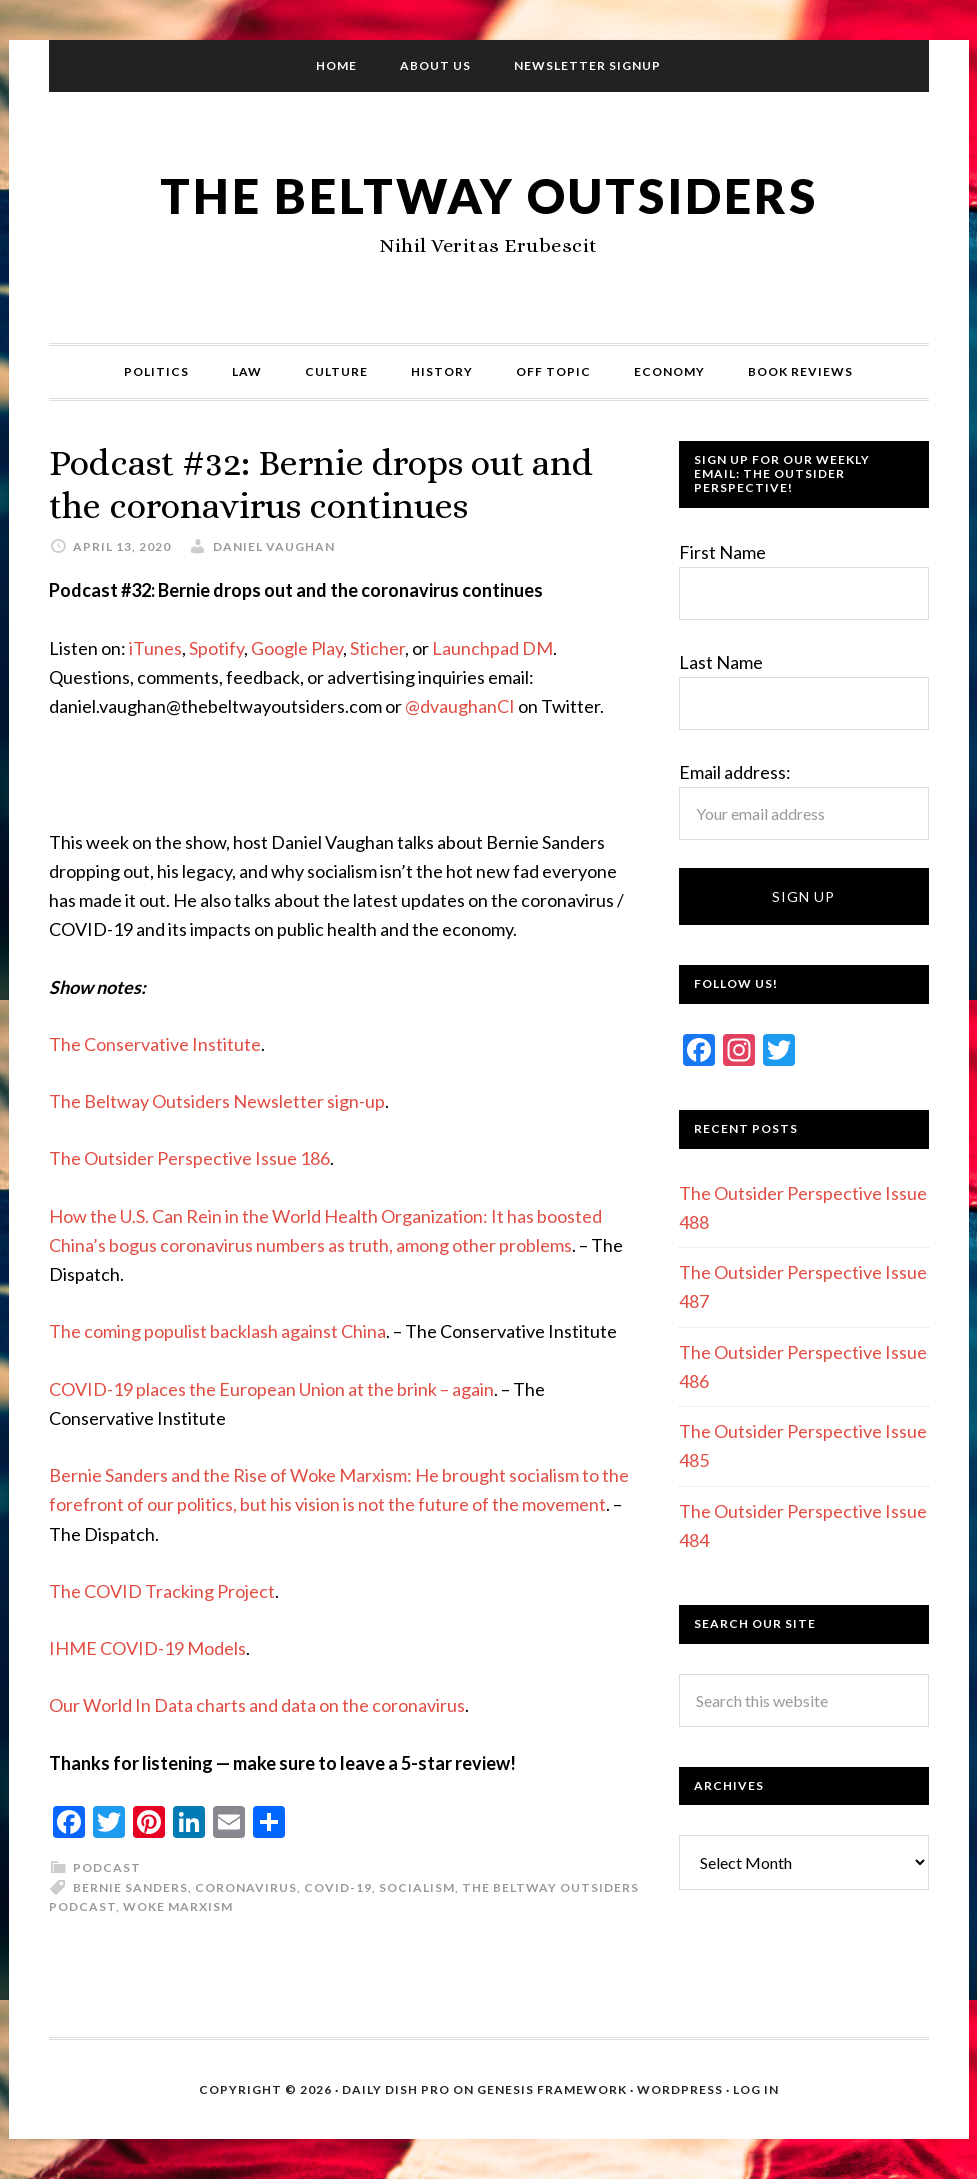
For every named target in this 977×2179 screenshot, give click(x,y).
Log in (756, 2089)
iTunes (155, 648)
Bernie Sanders (130, 1887)
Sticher (377, 648)
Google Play (297, 648)
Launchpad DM (492, 648)
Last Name (721, 662)
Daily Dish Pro (396, 2089)
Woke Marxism (178, 1906)
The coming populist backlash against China (217, 1331)
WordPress (680, 2089)
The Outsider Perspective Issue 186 (189, 1158)
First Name (722, 552)
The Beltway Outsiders (489, 195)
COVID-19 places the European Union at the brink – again (271, 1389)
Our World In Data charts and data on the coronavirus (257, 1705)
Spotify (216, 648)
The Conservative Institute (155, 1044)
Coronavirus (246, 1887)
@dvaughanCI (460, 706)
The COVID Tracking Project (162, 1591)
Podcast (107, 1867)
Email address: (735, 772)
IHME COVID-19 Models (147, 1648)
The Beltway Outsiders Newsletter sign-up (217, 1101)
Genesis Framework (552, 2089)
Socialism (417, 1887)
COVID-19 (338, 1887)
